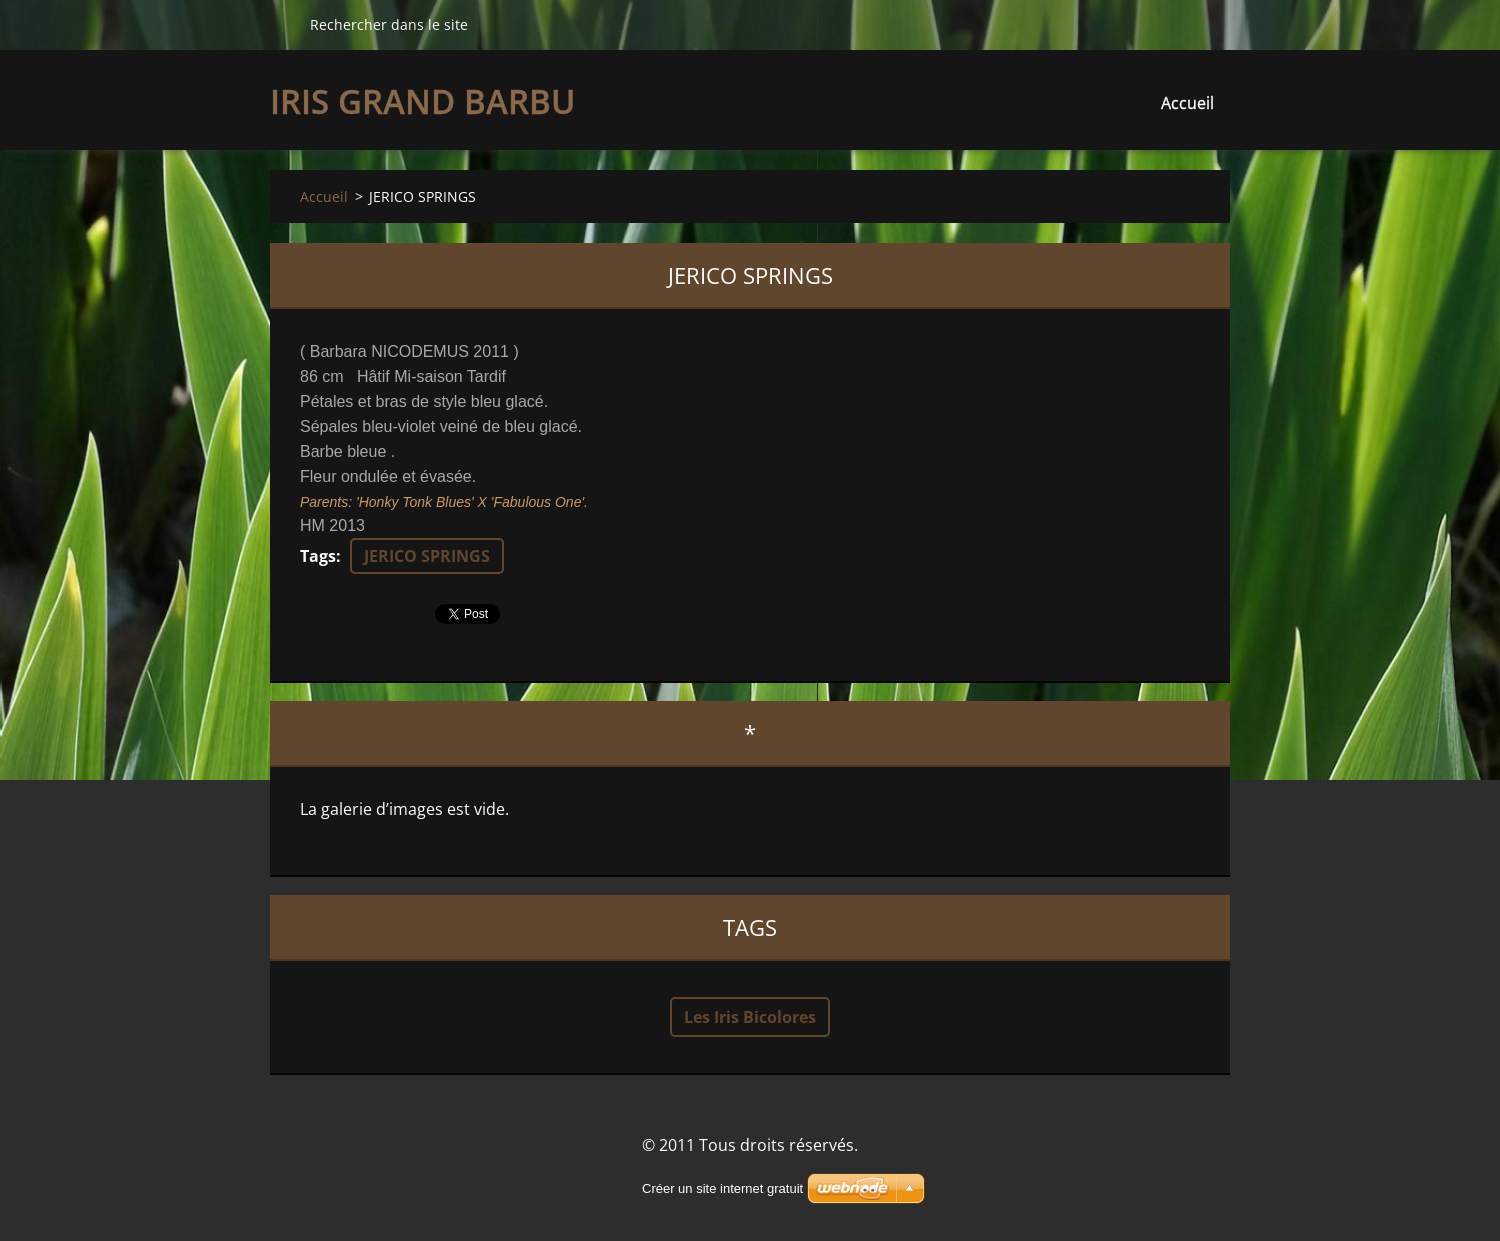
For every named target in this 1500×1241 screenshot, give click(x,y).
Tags (318, 556)
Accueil (1187, 103)
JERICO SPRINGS (427, 556)
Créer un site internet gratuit (722, 1188)
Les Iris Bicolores (750, 1017)
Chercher (282, 24)
